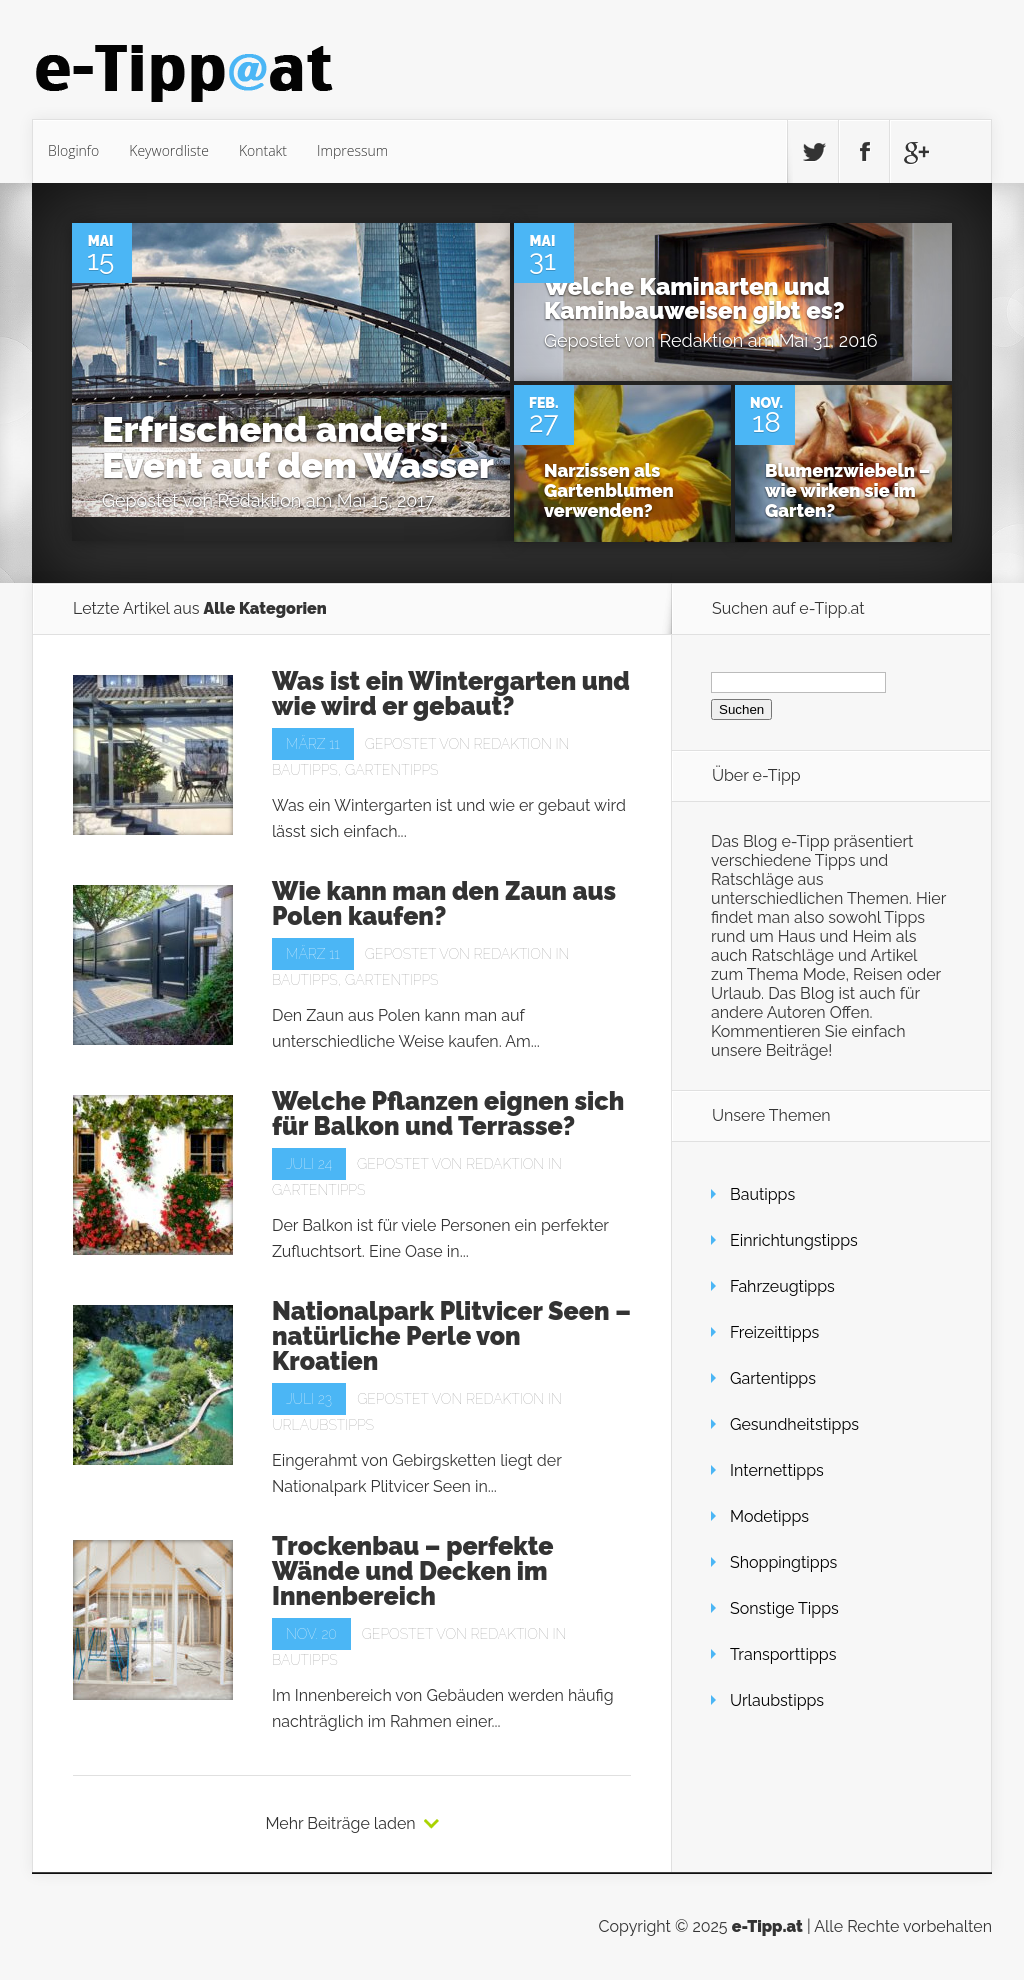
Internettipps (777, 1470)
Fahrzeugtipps (782, 1286)
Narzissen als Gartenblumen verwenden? (609, 490)
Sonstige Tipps (784, 1608)
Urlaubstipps (323, 1425)
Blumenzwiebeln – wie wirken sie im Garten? (847, 490)
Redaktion (260, 500)
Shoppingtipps (783, 1562)
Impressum (352, 150)
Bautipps (305, 770)
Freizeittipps (774, 1332)
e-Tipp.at (767, 1926)
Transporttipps (783, 1654)
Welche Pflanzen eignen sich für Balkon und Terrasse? (448, 1113)
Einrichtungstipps (794, 1240)
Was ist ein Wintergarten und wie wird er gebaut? (451, 693)
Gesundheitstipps (794, 1424)
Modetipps (769, 1516)
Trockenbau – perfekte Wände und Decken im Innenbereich (412, 1571)
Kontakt (263, 150)
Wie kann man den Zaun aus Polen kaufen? (444, 903)
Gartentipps (391, 770)
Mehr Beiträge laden (340, 1824)
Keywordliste (169, 150)
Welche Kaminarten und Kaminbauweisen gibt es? (694, 298)
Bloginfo (73, 150)
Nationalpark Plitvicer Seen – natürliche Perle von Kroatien (451, 1336)
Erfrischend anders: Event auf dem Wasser (298, 447)
